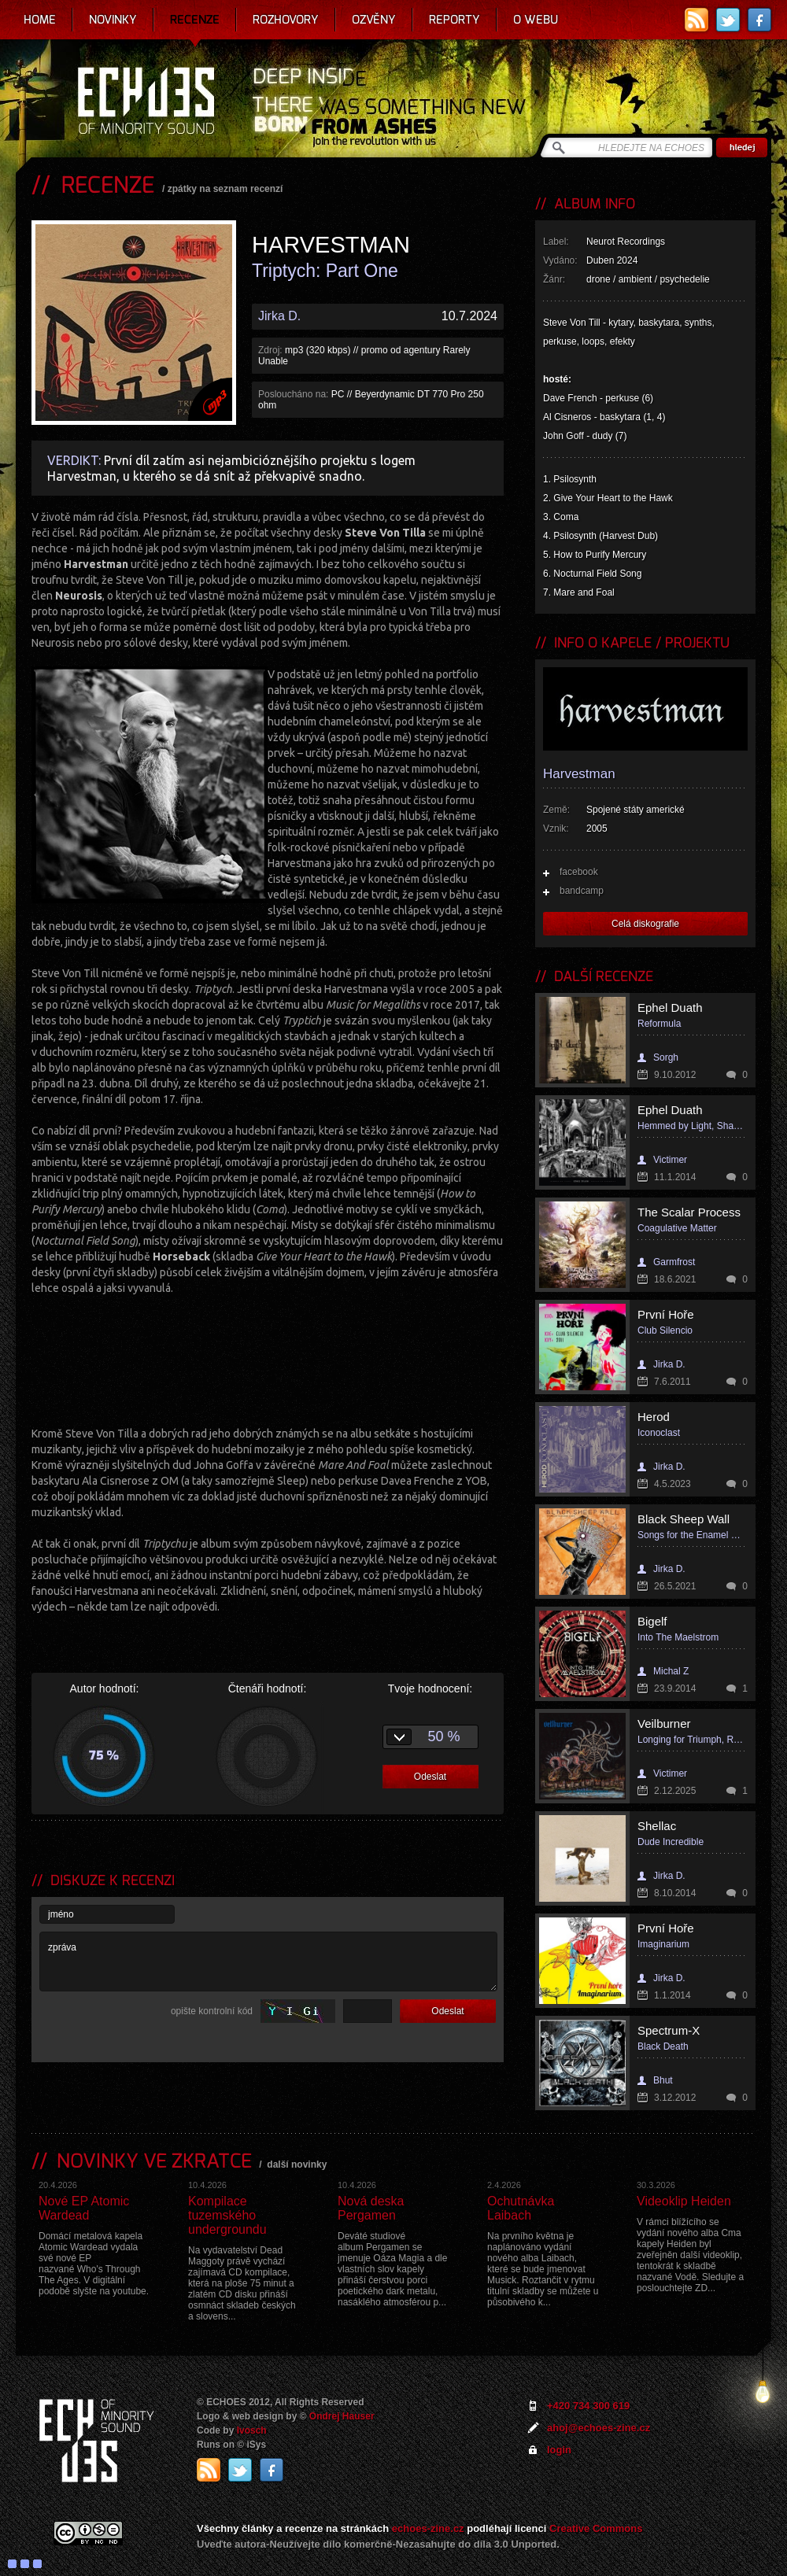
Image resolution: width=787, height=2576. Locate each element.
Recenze (195, 20)
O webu (535, 20)
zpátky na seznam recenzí (225, 188)
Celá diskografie (645, 923)
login (559, 2450)
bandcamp (582, 890)
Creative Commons (595, 2528)
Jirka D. (279, 316)
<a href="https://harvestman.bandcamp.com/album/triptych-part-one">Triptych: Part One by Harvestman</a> (267, 1359)
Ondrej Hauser (342, 2416)
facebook (579, 871)
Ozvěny (374, 20)
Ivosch (252, 2430)
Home (40, 20)
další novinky (297, 2164)
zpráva (268, 1961)
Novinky (113, 20)
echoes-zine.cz (428, 2528)
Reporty (454, 20)
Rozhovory (286, 20)
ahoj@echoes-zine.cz (598, 2428)
